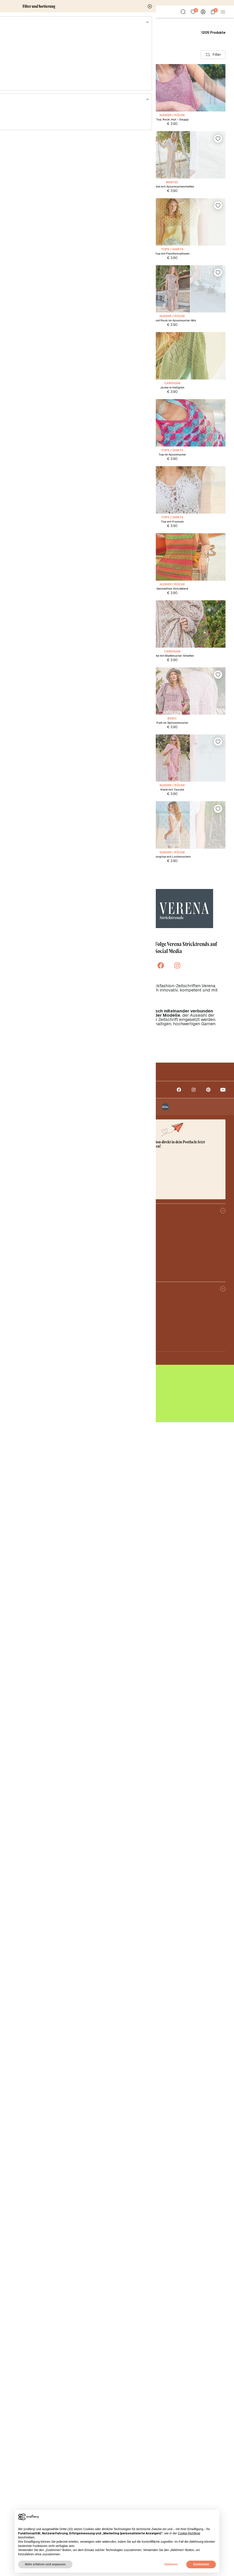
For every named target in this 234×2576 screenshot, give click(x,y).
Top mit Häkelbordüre (62, 1681)
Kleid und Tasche (62, 1844)
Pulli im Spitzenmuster (172, 1681)
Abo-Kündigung (21, 2489)
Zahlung (15, 2481)
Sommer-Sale (19, 2427)
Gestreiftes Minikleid (62, 214)
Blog (12, 2394)
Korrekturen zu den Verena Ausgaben (53, 2196)
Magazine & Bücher (63, 43)
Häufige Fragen (21, 2472)
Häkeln (36, 43)
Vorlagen (16, 2419)
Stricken (17, 43)
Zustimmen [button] (201, 2564)
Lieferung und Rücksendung (30, 2464)
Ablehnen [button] (171, 2564)
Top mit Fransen (172, 1192)
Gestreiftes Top (62, 703)
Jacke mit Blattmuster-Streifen (172, 1518)
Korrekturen (18, 2411)
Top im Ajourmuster (172, 1029)
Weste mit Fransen (61, 1355)
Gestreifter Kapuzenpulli (61, 1518)
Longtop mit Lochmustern (172, 2007)
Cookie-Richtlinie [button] (189, 2533)
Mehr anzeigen (117, 2025)
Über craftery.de (21, 2377)
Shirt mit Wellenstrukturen (62, 377)
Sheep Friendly (21, 2386)
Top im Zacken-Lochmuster (62, 866)
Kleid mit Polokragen (62, 2007)
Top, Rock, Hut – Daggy (172, 214)
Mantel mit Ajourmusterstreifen (172, 377)
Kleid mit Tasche (172, 1844)
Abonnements (19, 2402)
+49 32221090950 (30, 2308)
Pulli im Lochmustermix (62, 540)
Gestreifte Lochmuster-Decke (62, 1192)
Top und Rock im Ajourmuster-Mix (172, 703)
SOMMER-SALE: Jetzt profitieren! (117, 3)
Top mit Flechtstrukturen (172, 540)
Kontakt (15, 2456)
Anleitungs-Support (24, 2497)
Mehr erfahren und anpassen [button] (45, 2564)
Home (12, 22)
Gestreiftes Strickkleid (172, 1355)
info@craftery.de (25, 2300)
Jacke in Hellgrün (172, 866)
